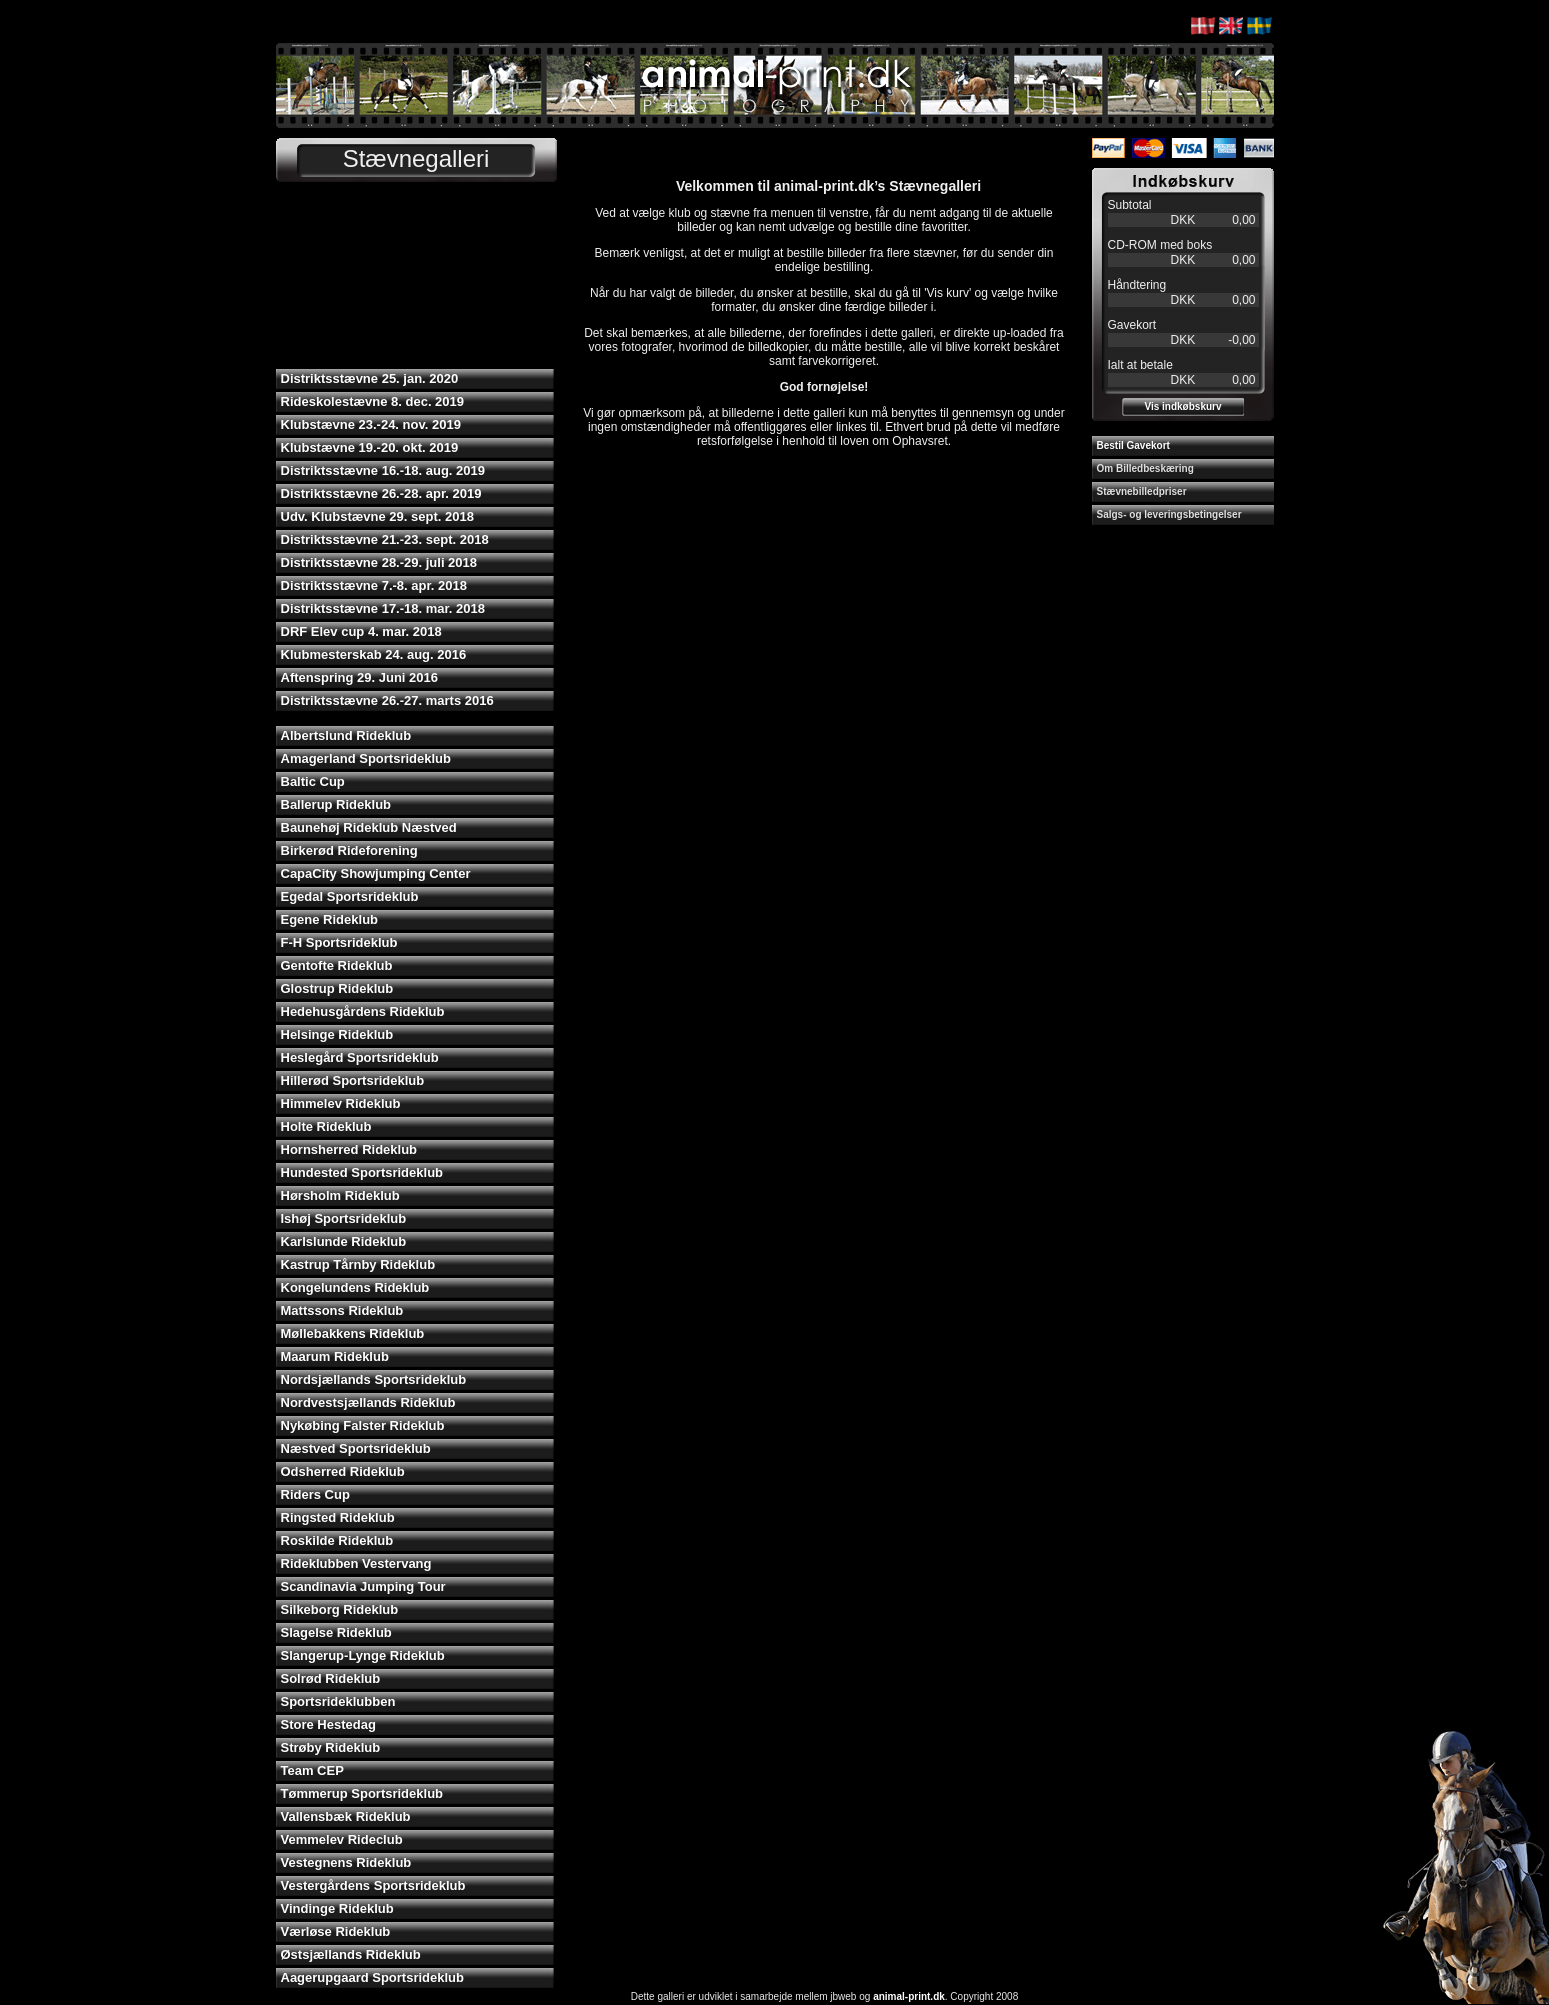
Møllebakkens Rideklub (353, 1333)
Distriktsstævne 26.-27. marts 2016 (387, 700)
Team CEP (312, 1770)
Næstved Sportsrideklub (356, 1448)
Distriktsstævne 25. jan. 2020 (370, 378)
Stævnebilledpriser (1142, 491)
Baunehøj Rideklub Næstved (369, 827)
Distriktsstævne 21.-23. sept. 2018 (385, 539)
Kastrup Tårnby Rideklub (358, 1264)
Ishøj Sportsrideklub (344, 1218)
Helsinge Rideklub (337, 1034)
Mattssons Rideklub (342, 1310)
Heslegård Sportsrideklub (360, 1057)
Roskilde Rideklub (337, 1540)
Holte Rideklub (326, 1126)
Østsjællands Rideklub (351, 1954)
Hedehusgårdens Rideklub (363, 1011)
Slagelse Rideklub (336, 1632)
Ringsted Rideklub (338, 1517)
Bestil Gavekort (1133, 445)
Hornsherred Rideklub (349, 1149)
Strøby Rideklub (331, 1747)
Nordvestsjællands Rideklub (368, 1402)
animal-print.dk (909, 1996)
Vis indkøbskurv (1182, 406)
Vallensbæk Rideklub (346, 1816)
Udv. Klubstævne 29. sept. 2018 (377, 516)
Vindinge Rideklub (337, 1908)
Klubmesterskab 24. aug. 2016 (374, 654)
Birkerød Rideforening (349, 850)
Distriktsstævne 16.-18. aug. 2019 (383, 470)
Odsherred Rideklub (343, 1471)
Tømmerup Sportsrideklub (362, 1793)
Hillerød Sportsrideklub (353, 1080)
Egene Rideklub (330, 919)
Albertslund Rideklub (346, 735)
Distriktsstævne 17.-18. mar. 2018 (383, 608)
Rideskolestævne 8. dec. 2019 (373, 401)
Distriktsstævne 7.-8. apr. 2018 (374, 585)
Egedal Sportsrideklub (350, 896)
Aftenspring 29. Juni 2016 (360, 677)
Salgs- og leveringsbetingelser (1169, 514)
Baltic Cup (313, 781)
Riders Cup (315, 1494)
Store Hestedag (328, 1724)
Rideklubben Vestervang (356, 1563)
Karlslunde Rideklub (344, 1241)
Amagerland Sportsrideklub (366, 758)
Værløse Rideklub (336, 1931)
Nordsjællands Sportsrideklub (374, 1379)
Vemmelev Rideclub (342, 1839)
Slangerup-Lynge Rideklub (363, 1655)
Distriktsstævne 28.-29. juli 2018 (379, 562)
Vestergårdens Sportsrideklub (373, 1885)
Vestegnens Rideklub (346, 1862)
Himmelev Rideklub (341, 1103)
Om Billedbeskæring (1145, 468)
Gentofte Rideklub (337, 965)
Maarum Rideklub (335, 1356)
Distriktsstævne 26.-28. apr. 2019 (381, 493)
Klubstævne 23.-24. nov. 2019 (371, 424)
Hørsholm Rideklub (340, 1195)
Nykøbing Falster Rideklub (363, 1425)
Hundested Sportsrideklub (362, 1172)
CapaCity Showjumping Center (376, 873)
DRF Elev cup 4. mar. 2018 (361, 631)
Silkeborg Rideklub (340, 1609)
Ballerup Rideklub (336, 804)
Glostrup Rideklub (337, 988)
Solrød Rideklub (331, 1678)
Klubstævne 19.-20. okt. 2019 (370, 447)
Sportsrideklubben (338, 1701)
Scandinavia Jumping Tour (363, 1586)
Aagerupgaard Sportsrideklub (372, 1977)
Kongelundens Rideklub (355, 1287)
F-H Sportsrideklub (339, 942)
